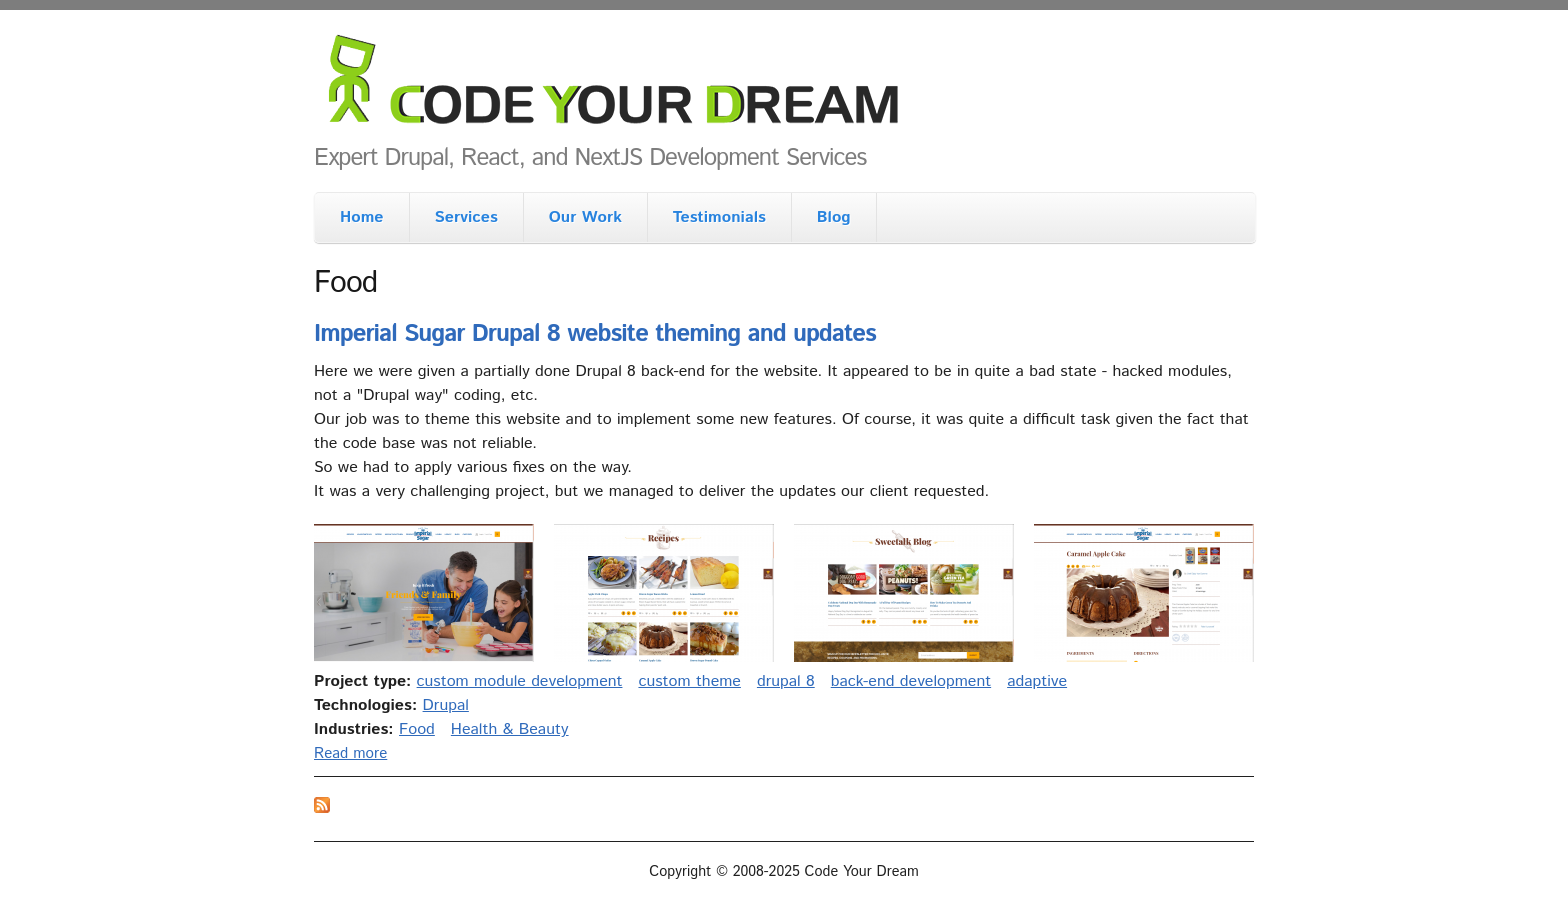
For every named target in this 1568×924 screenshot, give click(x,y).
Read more (350, 753)
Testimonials (719, 217)
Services (466, 217)
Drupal (446, 705)
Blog (834, 217)
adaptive (1037, 681)
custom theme (689, 681)
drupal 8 (786, 681)
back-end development (911, 681)
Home (362, 217)
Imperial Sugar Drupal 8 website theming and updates (595, 334)
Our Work (585, 217)
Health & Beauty (510, 729)
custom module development (520, 681)
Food (417, 729)
